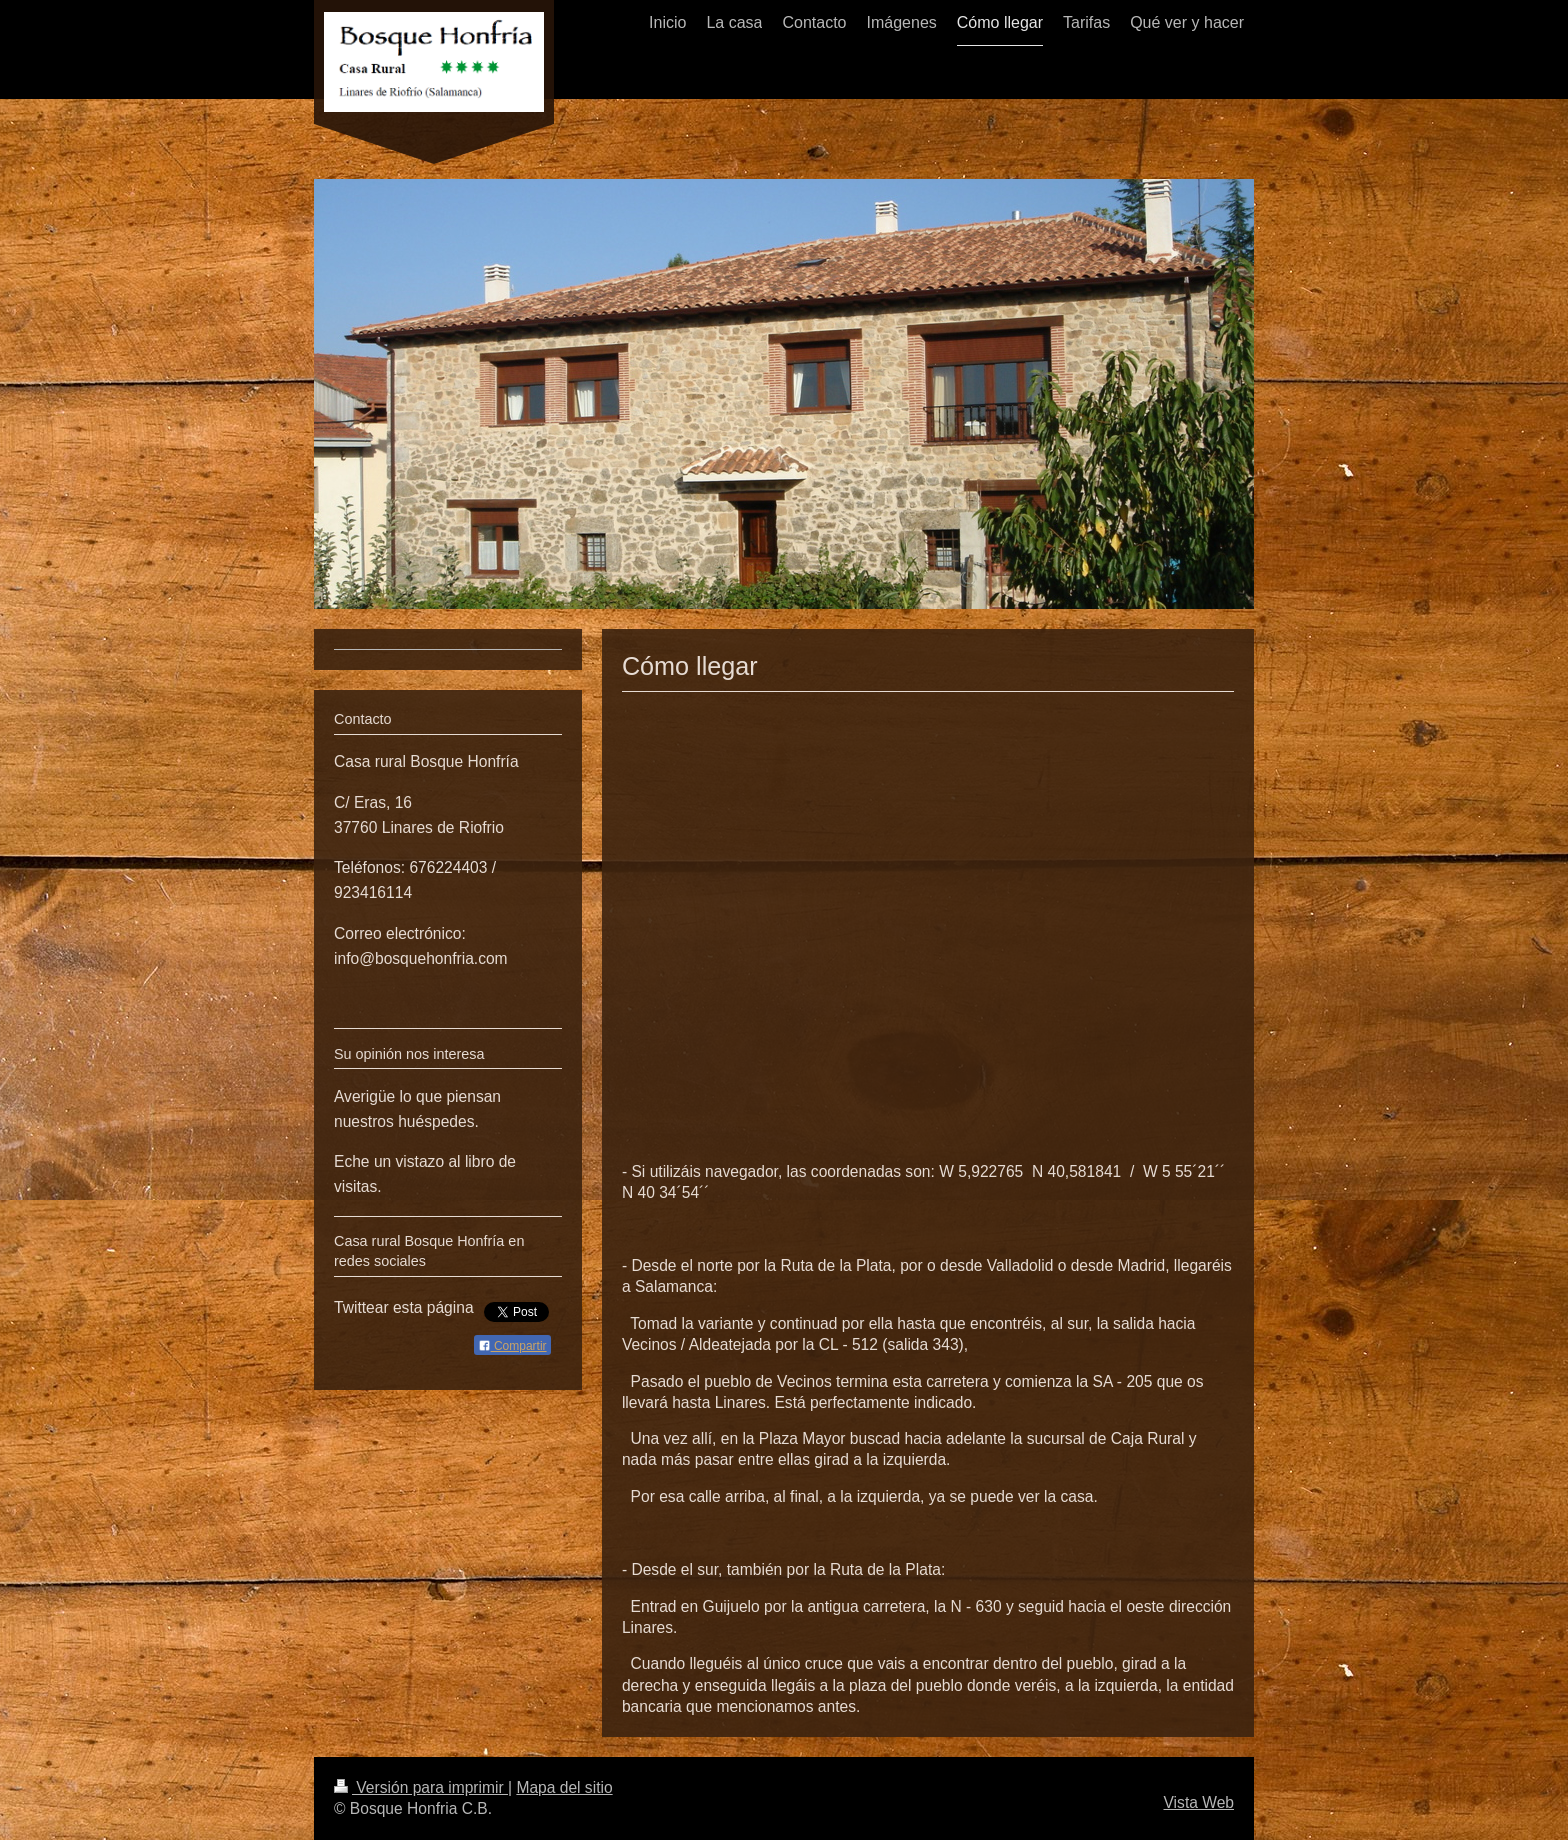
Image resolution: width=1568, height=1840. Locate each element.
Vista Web (1199, 1802)
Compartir (512, 1346)
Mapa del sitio (564, 1787)
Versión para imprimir (421, 1787)
